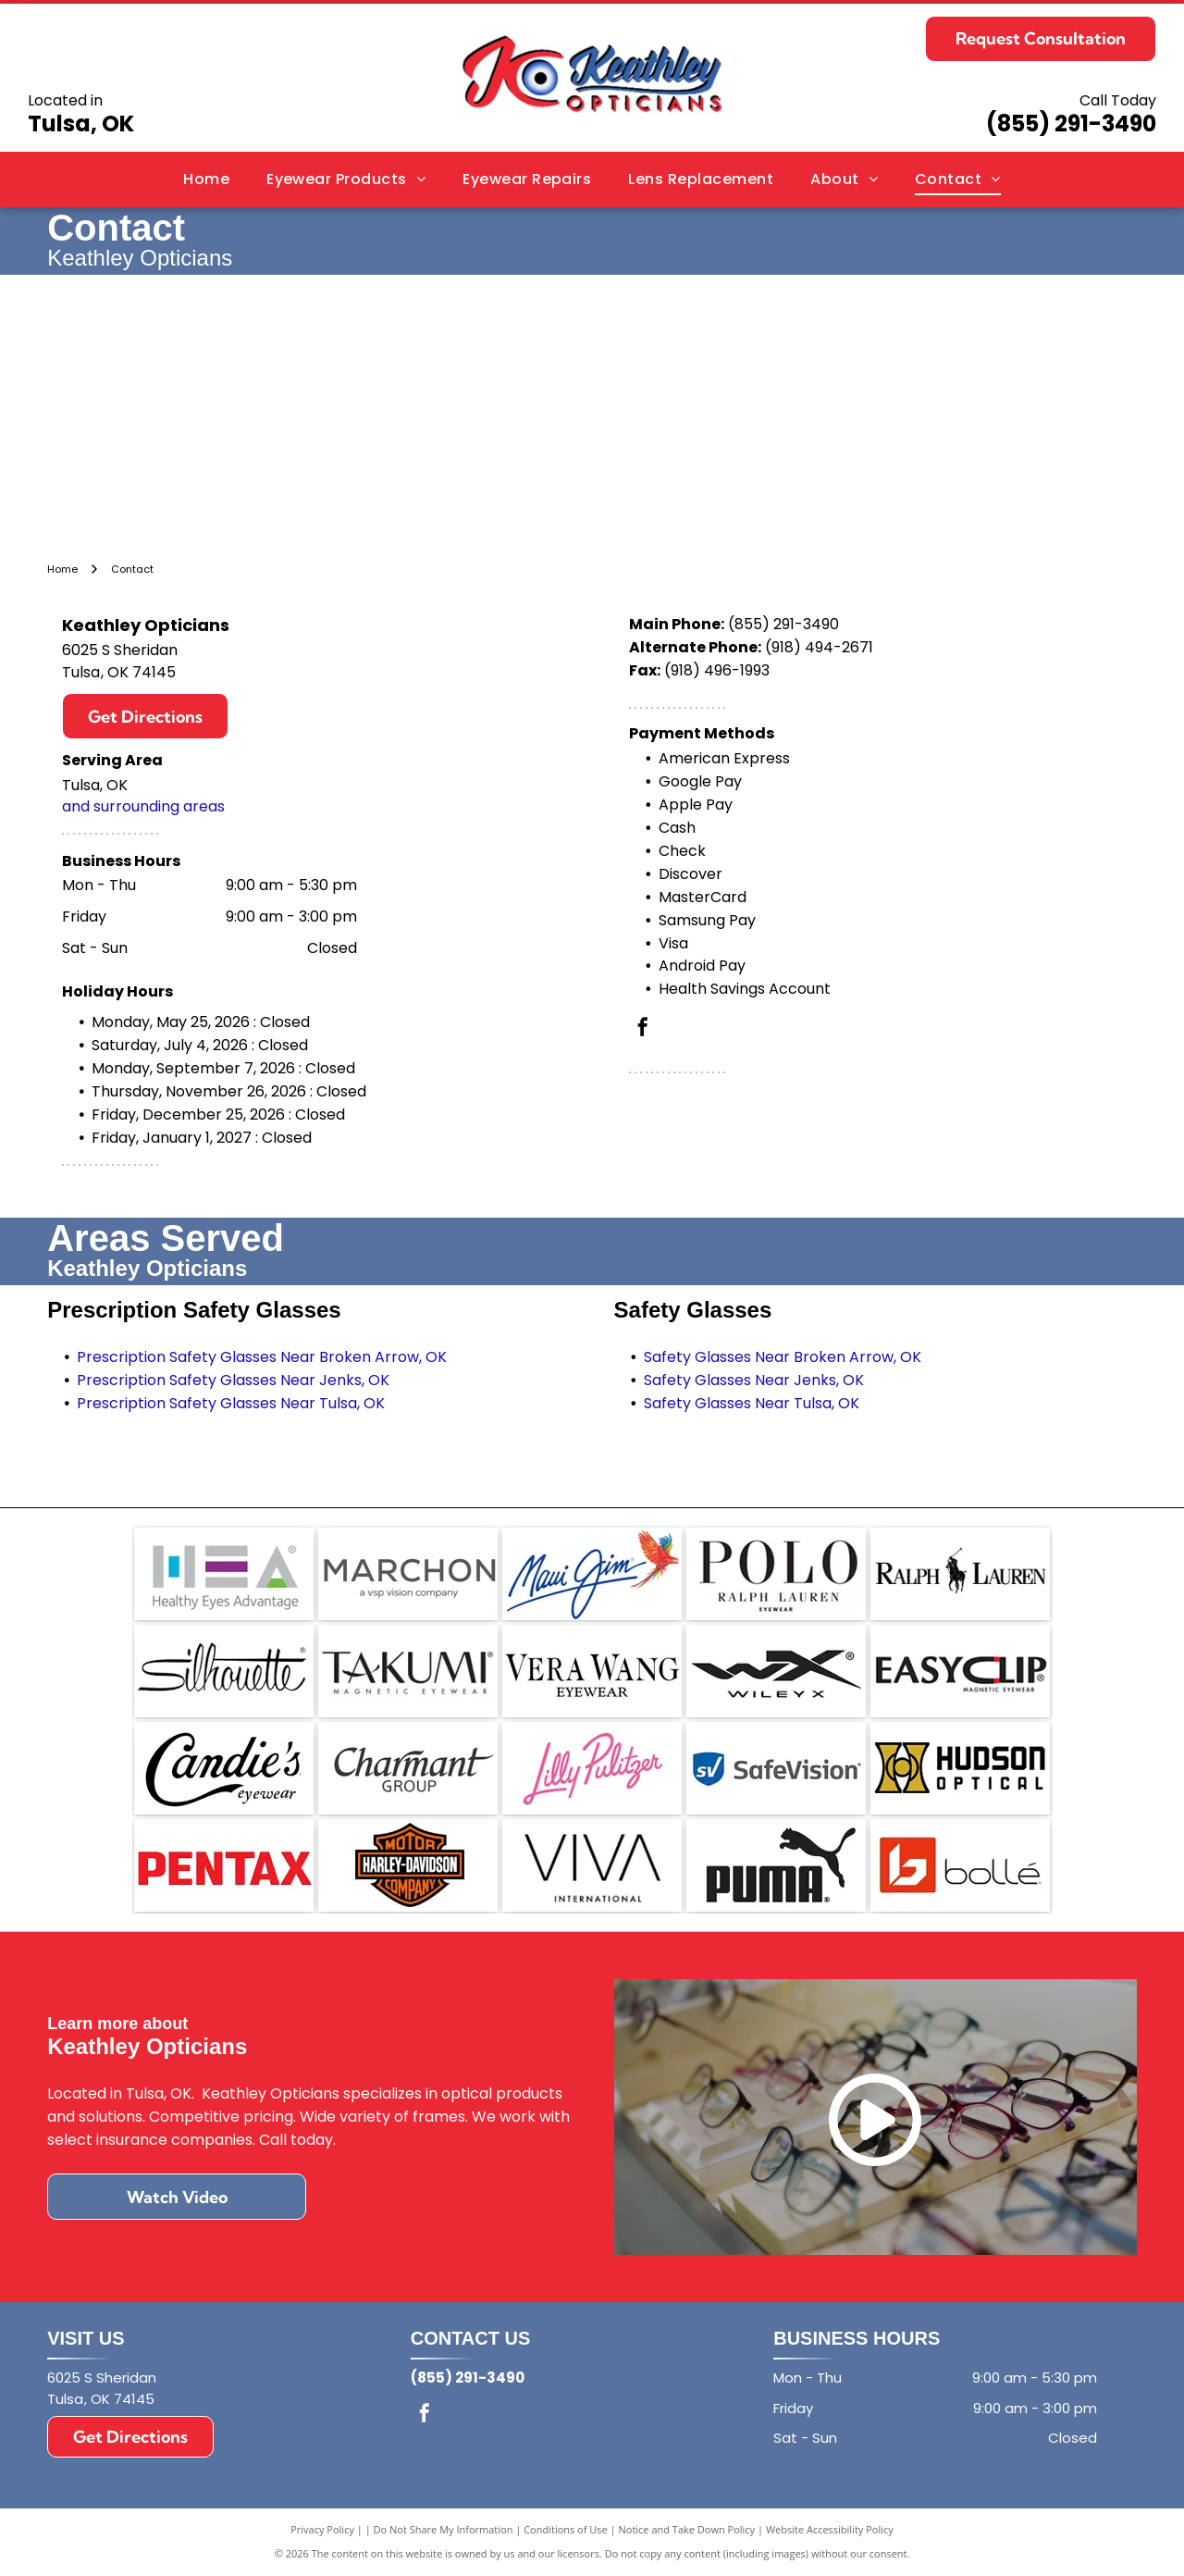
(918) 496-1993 (717, 670)
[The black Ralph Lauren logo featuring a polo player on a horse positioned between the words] (960, 1574)
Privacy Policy (322, 2529)
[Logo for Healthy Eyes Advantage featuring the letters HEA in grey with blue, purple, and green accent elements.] (224, 1574)
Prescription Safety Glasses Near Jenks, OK (233, 1380)
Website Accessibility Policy (830, 2529)
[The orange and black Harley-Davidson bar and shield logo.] (408, 1865)
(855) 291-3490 (1071, 123)
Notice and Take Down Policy (687, 2529)
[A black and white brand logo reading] (776, 1574)
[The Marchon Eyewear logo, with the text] (408, 1574)
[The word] (224, 1671)
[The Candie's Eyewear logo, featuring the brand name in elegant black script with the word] (224, 1768)
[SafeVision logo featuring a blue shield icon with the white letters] (776, 1768)
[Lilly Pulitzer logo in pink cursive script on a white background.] (592, 1768)
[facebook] (643, 1029)
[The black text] (592, 1865)
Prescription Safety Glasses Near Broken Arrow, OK (262, 1357)
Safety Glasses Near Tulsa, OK (751, 1403)
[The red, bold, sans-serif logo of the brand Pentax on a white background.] (224, 1865)
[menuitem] (206, 179)
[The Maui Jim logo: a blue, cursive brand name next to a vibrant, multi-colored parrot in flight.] (592, 1574)
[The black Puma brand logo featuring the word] (776, 1865)
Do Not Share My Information (443, 2529)
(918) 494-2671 (819, 647)
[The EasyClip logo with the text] (960, 1671)
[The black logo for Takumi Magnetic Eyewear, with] (408, 1671)
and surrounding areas (143, 806)
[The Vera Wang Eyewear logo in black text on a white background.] (592, 1671)
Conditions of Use (566, 2529)
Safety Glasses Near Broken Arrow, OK (782, 1357)
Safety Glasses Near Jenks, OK (754, 1380)
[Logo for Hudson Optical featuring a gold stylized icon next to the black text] (960, 1768)
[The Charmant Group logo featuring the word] (408, 1768)
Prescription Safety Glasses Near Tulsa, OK (231, 1403)
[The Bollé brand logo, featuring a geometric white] (960, 1865)
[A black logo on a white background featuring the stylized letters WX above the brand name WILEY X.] (776, 1671)
